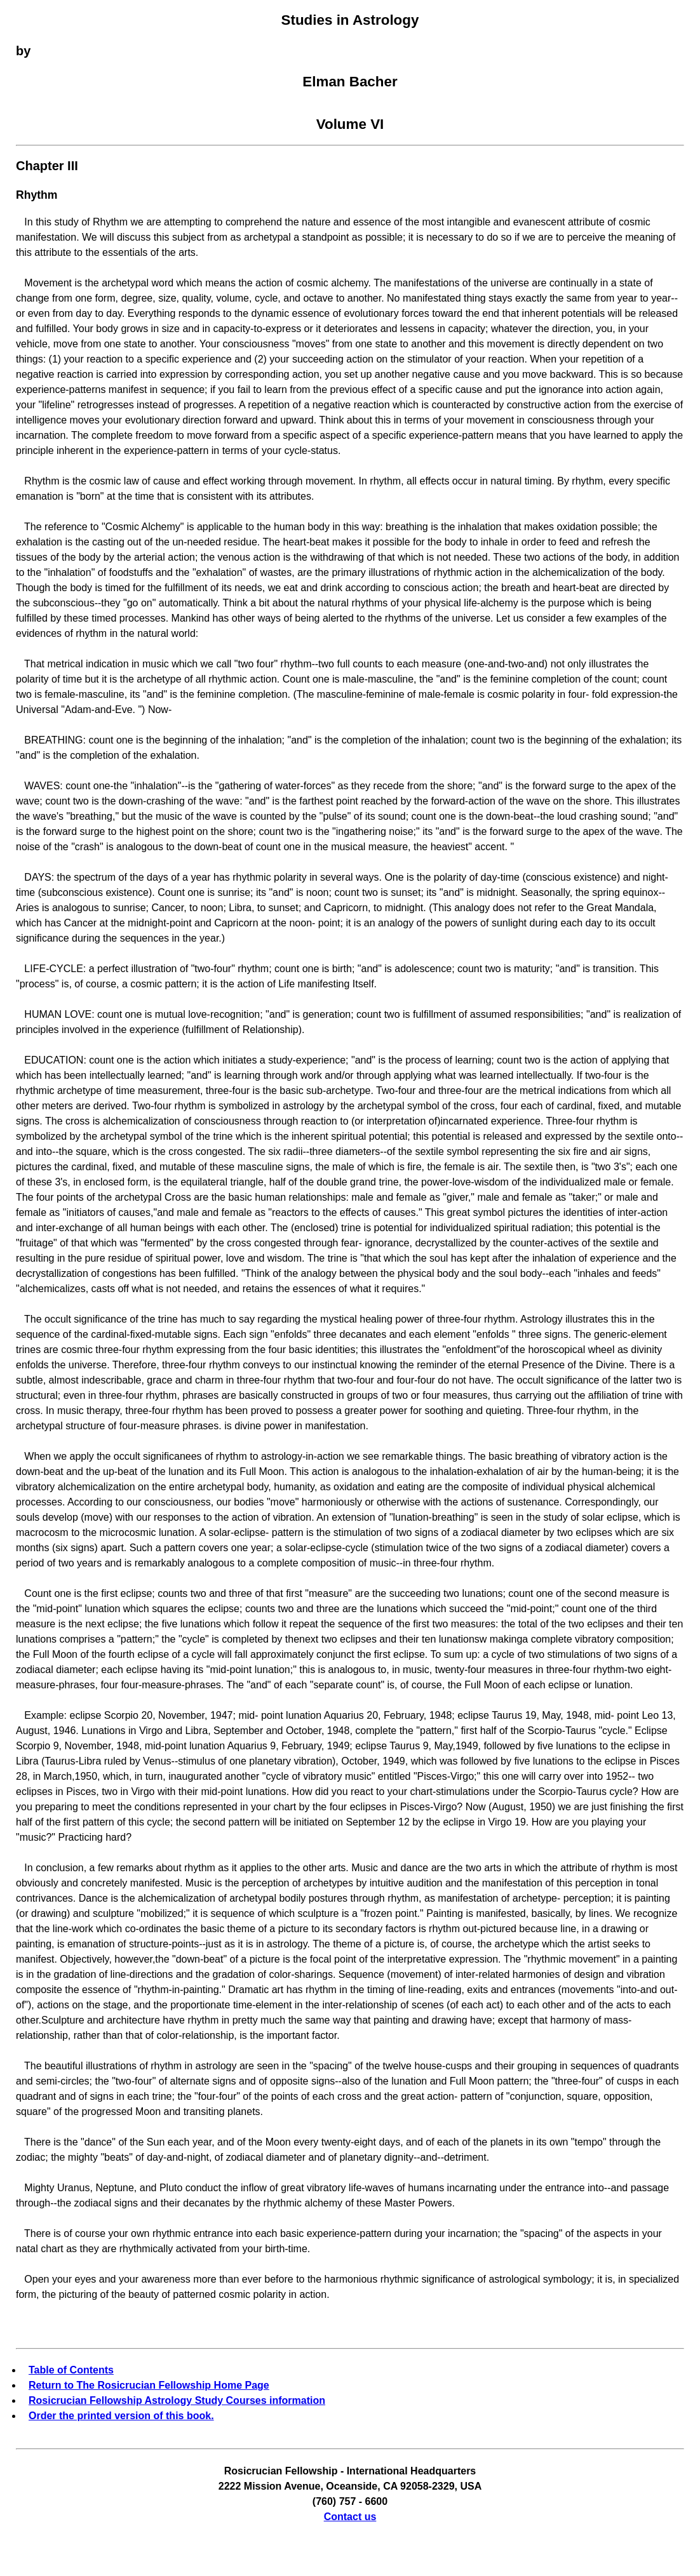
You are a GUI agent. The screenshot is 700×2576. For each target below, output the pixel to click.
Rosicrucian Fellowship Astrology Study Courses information (177, 2400)
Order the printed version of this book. (121, 2415)
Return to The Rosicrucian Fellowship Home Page (149, 2385)
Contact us (350, 2516)
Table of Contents (71, 2370)
